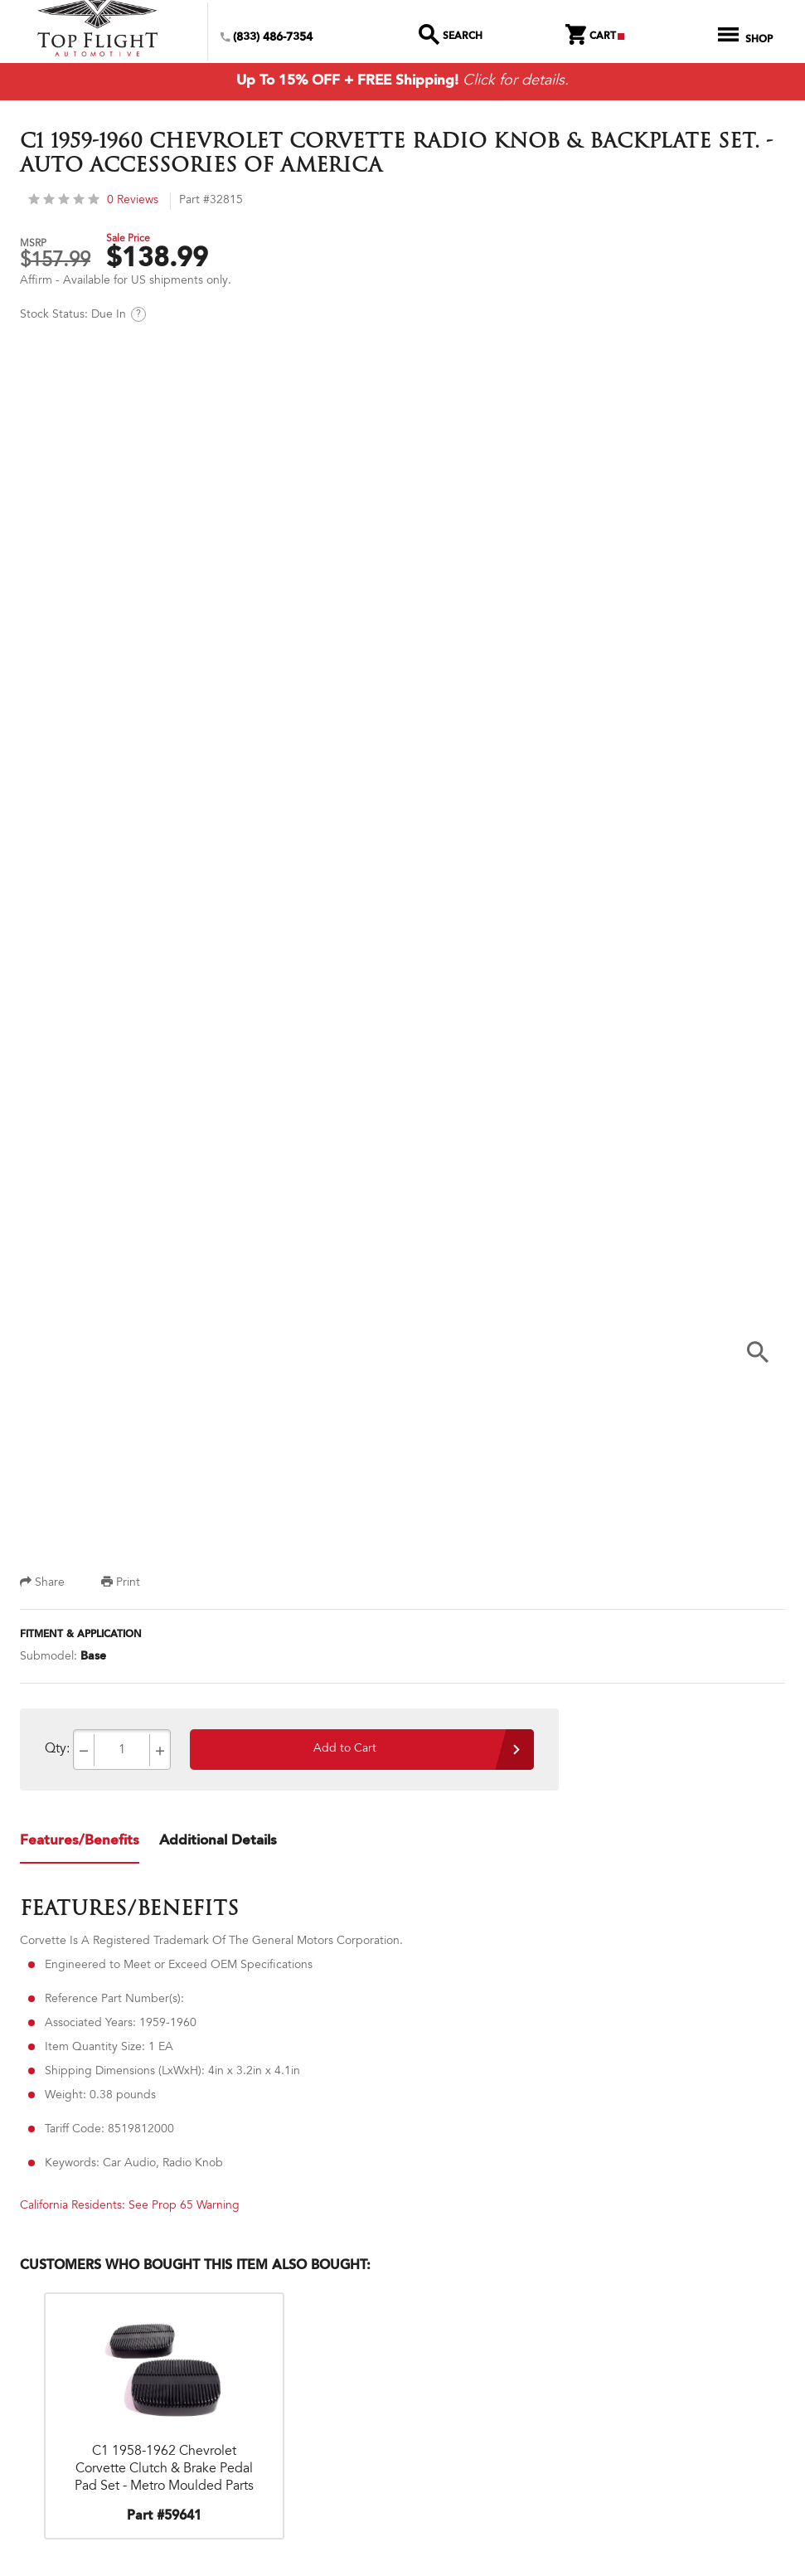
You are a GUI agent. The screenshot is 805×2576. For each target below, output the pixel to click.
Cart (594, 38)
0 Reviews (93, 203)
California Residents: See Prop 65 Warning (130, 2209)
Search (451, 38)
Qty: (57, 1752)
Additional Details (218, 1844)
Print (120, 1586)
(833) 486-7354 (267, 39)
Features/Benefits (79, 1844)
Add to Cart (344, 1752)
